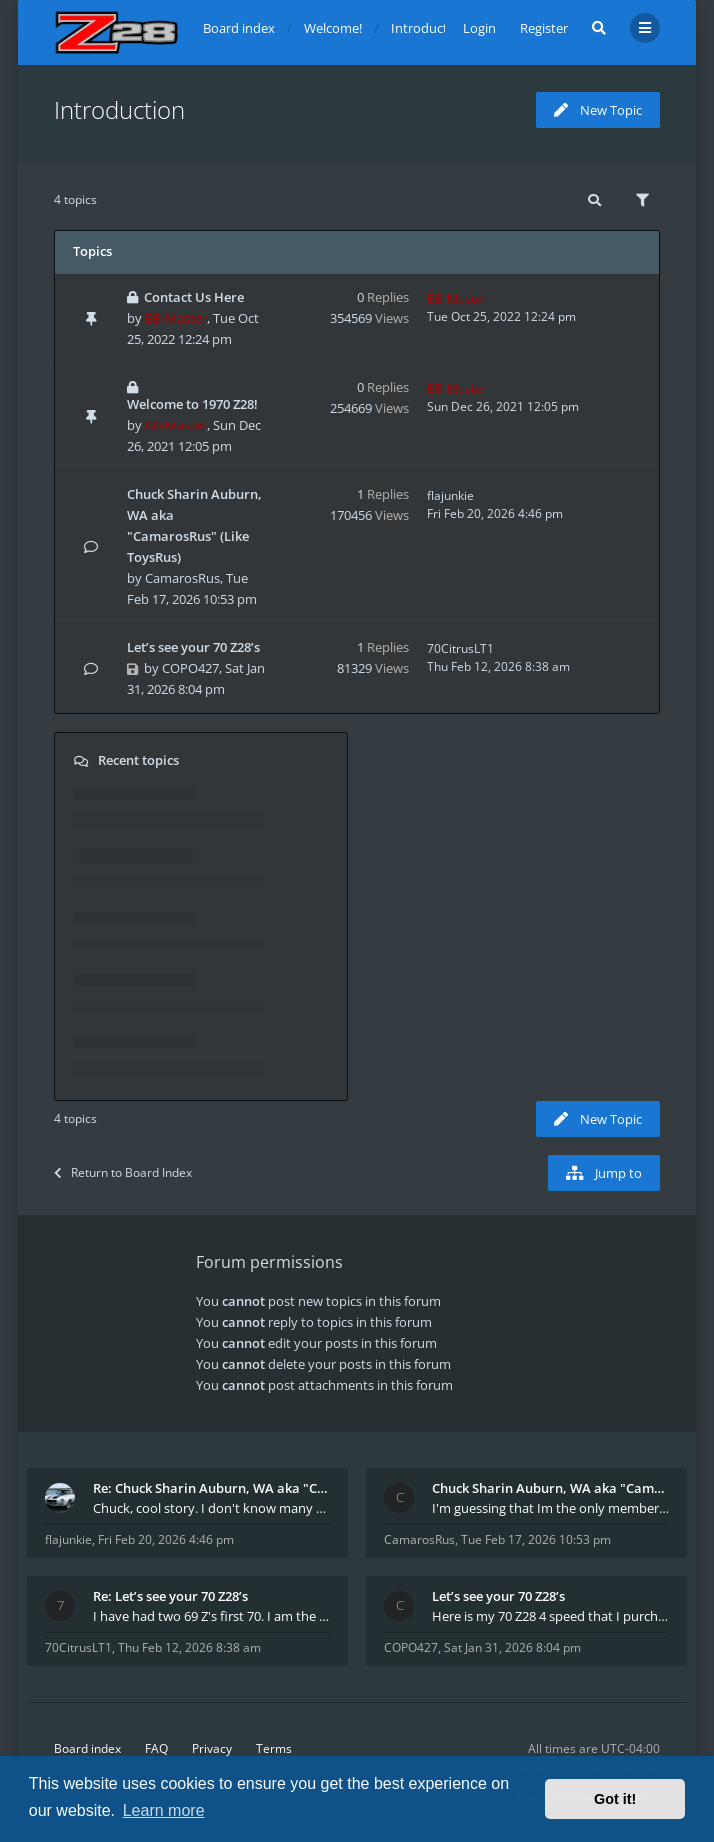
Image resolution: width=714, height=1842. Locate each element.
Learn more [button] (164, 1810)
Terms (274, 1748)
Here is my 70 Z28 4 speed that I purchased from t (550, 1616)
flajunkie (450, 495)
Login (479, 28)
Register (544, 28)
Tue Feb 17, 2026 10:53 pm (536, 1539)
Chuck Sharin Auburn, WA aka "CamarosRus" (550, 1488)
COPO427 (190, 668)
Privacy (212, 1748)
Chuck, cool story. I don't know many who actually (211, 1508)
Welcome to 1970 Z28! (192, 404)
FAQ (156, 1748)
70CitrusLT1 (460, 648)
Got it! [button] (615, 1799)
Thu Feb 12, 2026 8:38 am (189, 1647)
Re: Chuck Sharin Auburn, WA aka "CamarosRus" (211, 1488)
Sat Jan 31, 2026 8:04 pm (512, 1647)
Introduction (119, 109)
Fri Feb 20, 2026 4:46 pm (166, 1539)
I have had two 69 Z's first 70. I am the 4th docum (211, 1616)
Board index (87, 1748)
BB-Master (176, 318)
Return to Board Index (123, 1172)
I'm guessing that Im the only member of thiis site (550, 1508)
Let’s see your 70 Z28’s (193, 647)
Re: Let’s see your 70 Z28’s (170, 1596)
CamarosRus (182, 578)
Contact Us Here (194, 297)
